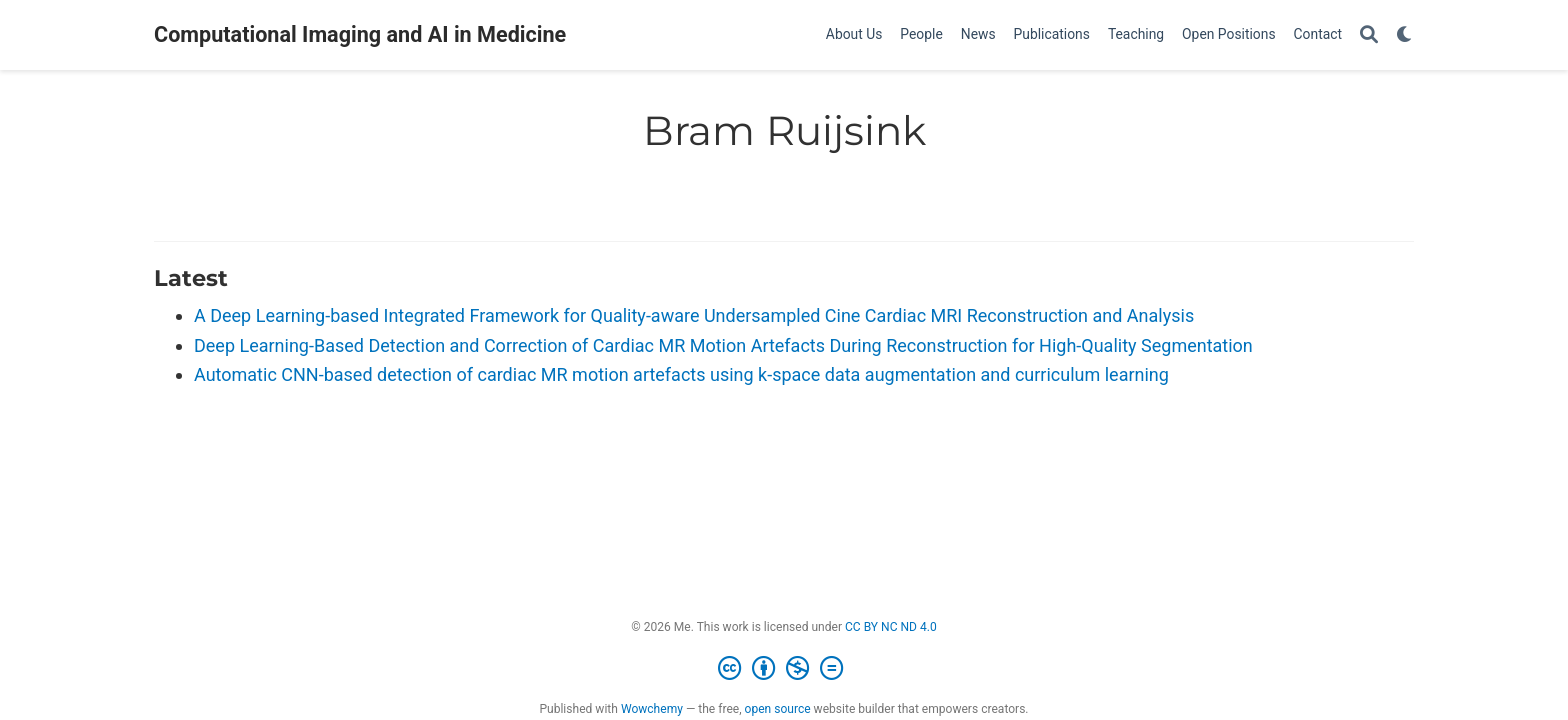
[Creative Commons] (784, 669)
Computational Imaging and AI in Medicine (360, 34)
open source (778, 709)
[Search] (1369, 35)
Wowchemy (652, 709)
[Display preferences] (1405, 35)
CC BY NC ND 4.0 (891, 627)
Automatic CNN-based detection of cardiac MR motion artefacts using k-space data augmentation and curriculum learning (681, 374)
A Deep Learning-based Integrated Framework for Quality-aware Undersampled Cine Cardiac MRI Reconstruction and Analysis (694, 315)
